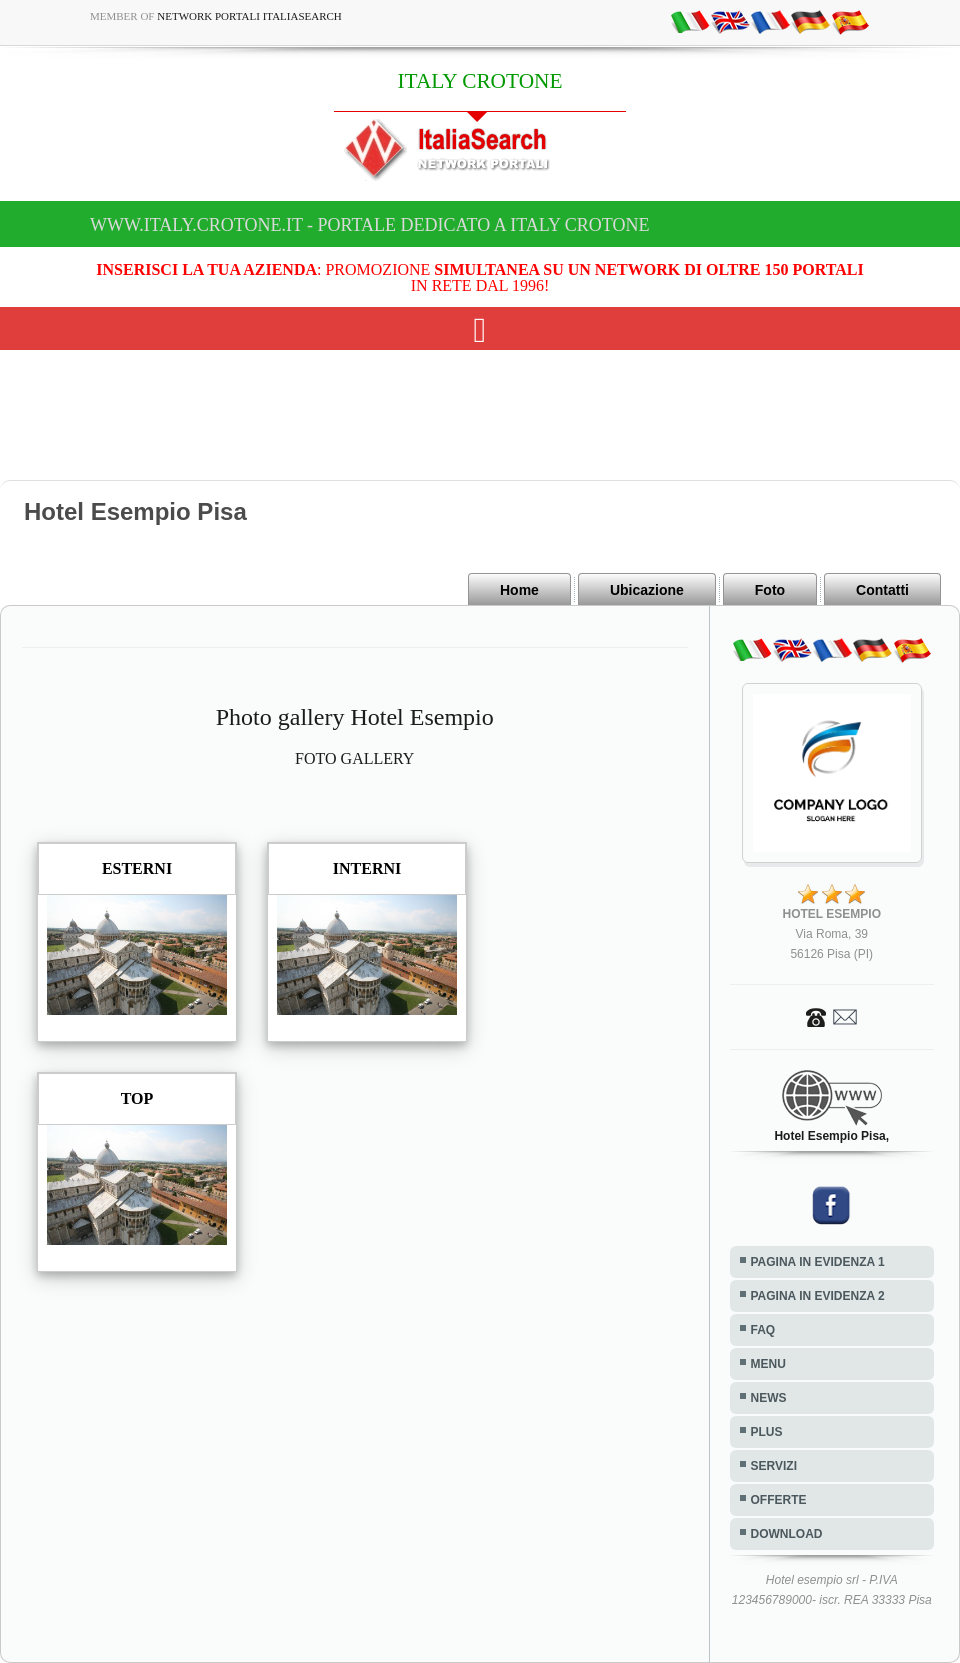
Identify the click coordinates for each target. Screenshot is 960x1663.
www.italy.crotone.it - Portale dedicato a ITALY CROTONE (369, 225)
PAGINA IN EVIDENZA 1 (818, 1262)
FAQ (763, 1330)
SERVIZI (774, 1466)
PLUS (767, 1432)
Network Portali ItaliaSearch (249, 16)
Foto (770, 590)
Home (519, 590)
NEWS (769, 1398)
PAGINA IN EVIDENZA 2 (818, 1296)
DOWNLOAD (787, 1534)
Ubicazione (647, 590)
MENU (768, 1364)
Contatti (882, 590)
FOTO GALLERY (354, 758)
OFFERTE (779, 1500)
